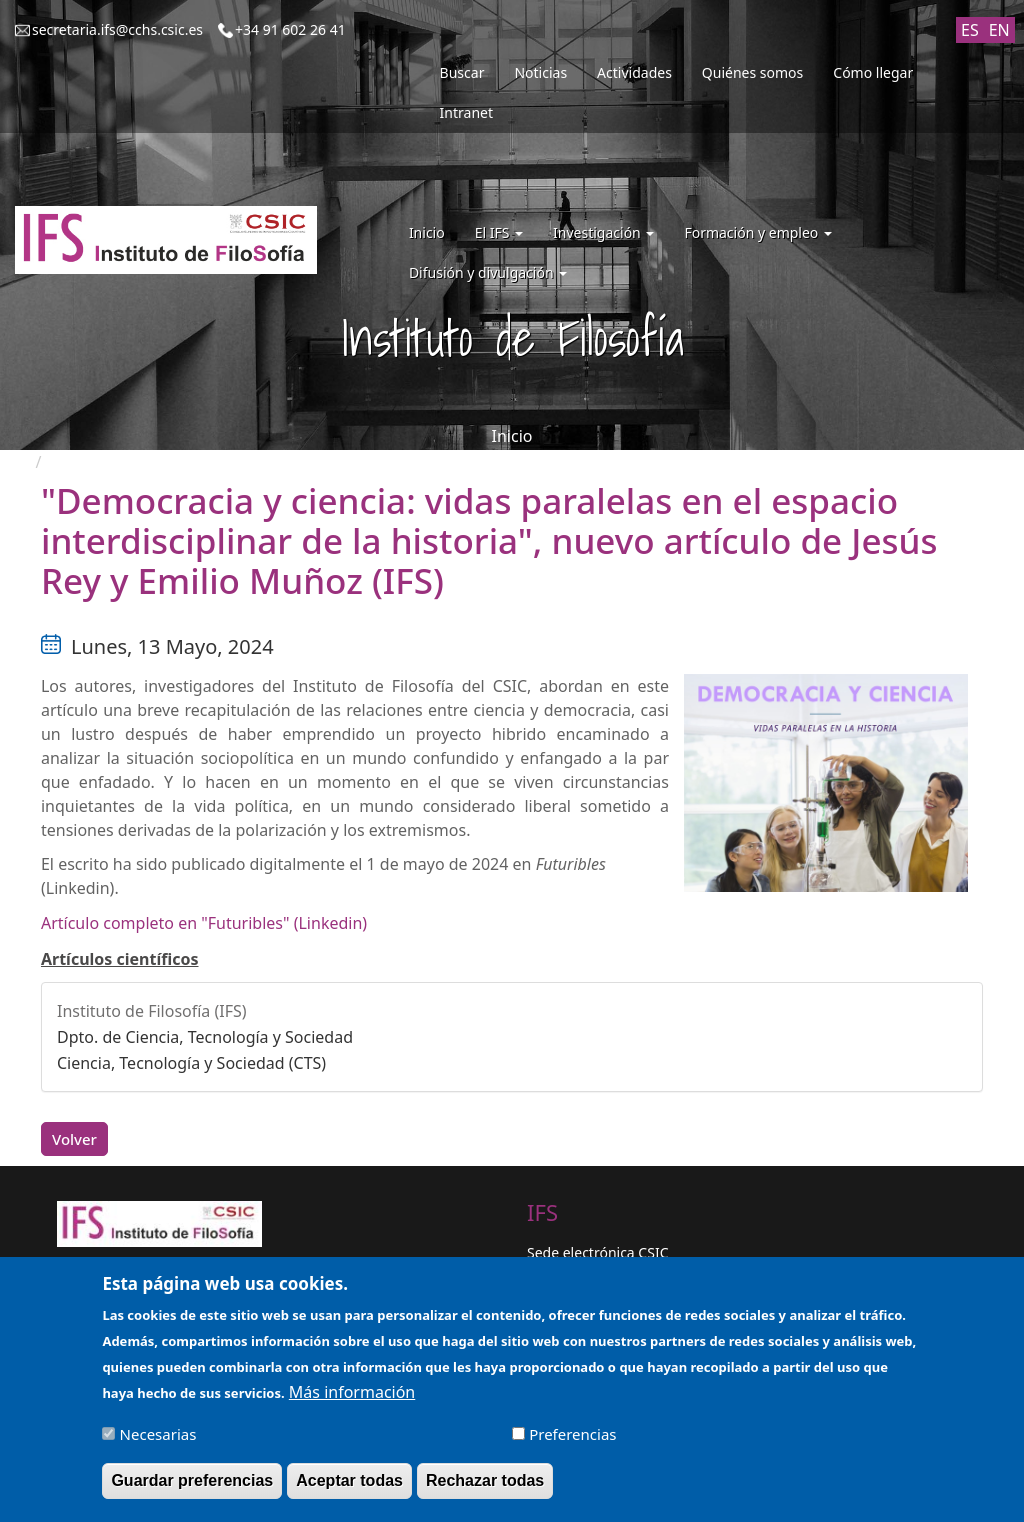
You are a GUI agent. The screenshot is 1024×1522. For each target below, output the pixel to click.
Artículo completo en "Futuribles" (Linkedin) (204, 923)
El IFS (499, 232)
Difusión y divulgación (488, 272)
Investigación (603, 232)
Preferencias (572, 1446)
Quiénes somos (752, 72)
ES (970, 30)
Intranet (466, 112)
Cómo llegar (873, 72)
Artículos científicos (120, 959)
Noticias (540, 72)
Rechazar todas (485, 1492)
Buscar (462, 72)
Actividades (634, 72)
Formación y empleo (758, 232)
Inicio (427, 232)
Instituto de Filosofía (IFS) (152, 1011)
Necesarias (158, 1446)
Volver (74, 1139)
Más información (352, 1404)
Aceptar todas (349, 1492)
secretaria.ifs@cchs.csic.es (117, 29)
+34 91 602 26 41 (290, 29)
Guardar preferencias (192, 1492)
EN (999, 30)
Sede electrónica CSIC (597, 1252)
